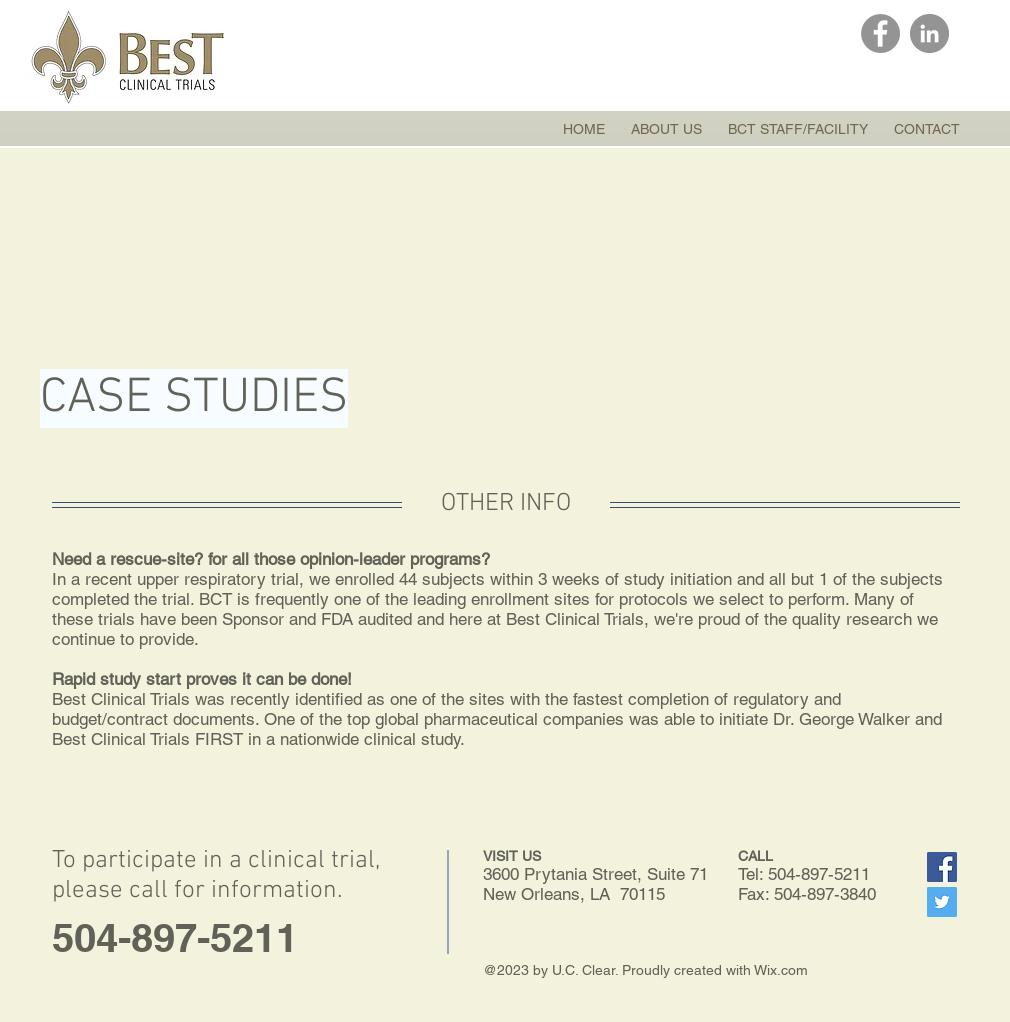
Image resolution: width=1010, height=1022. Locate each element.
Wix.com (781, 970)
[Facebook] (880, 33)
